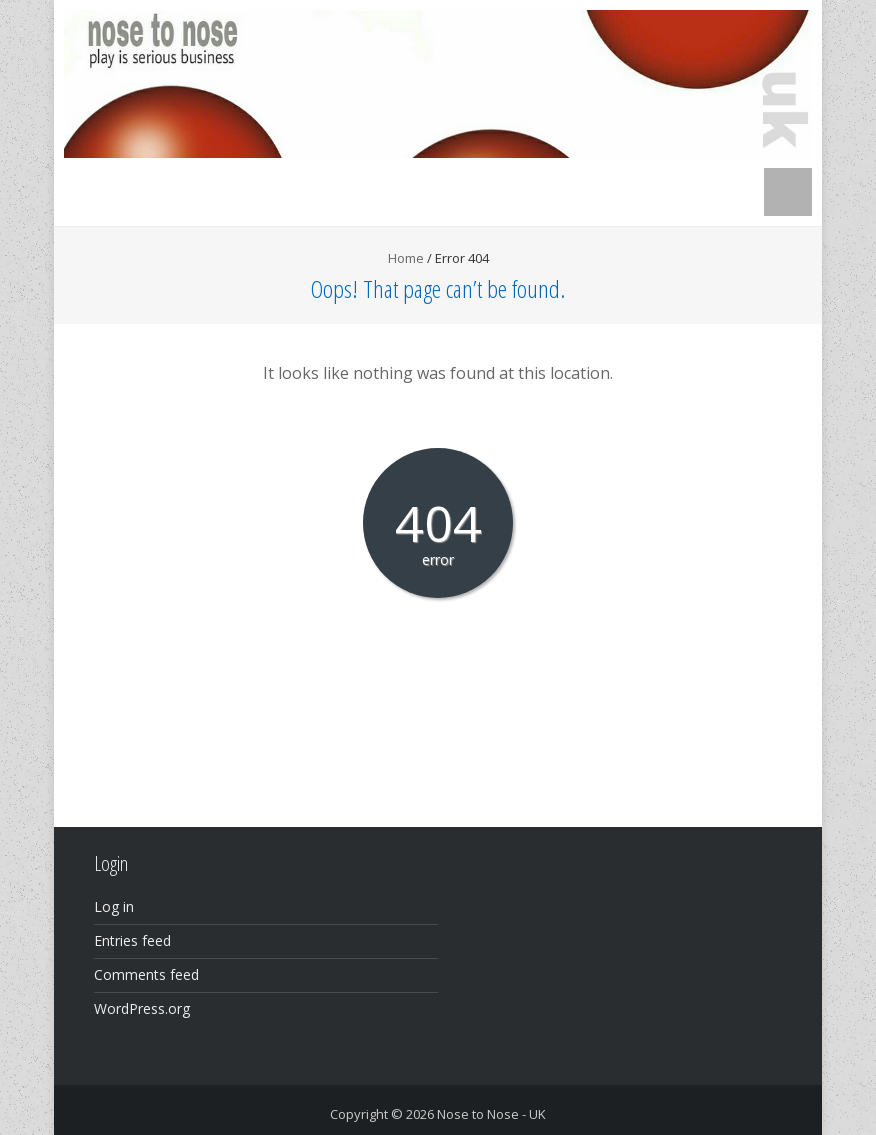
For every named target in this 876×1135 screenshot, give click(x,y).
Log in (114, 906)
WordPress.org (142, 1008)
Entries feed (132, 940)
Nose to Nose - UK (491, 1114)
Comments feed (146, 974)
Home (406, 258)
